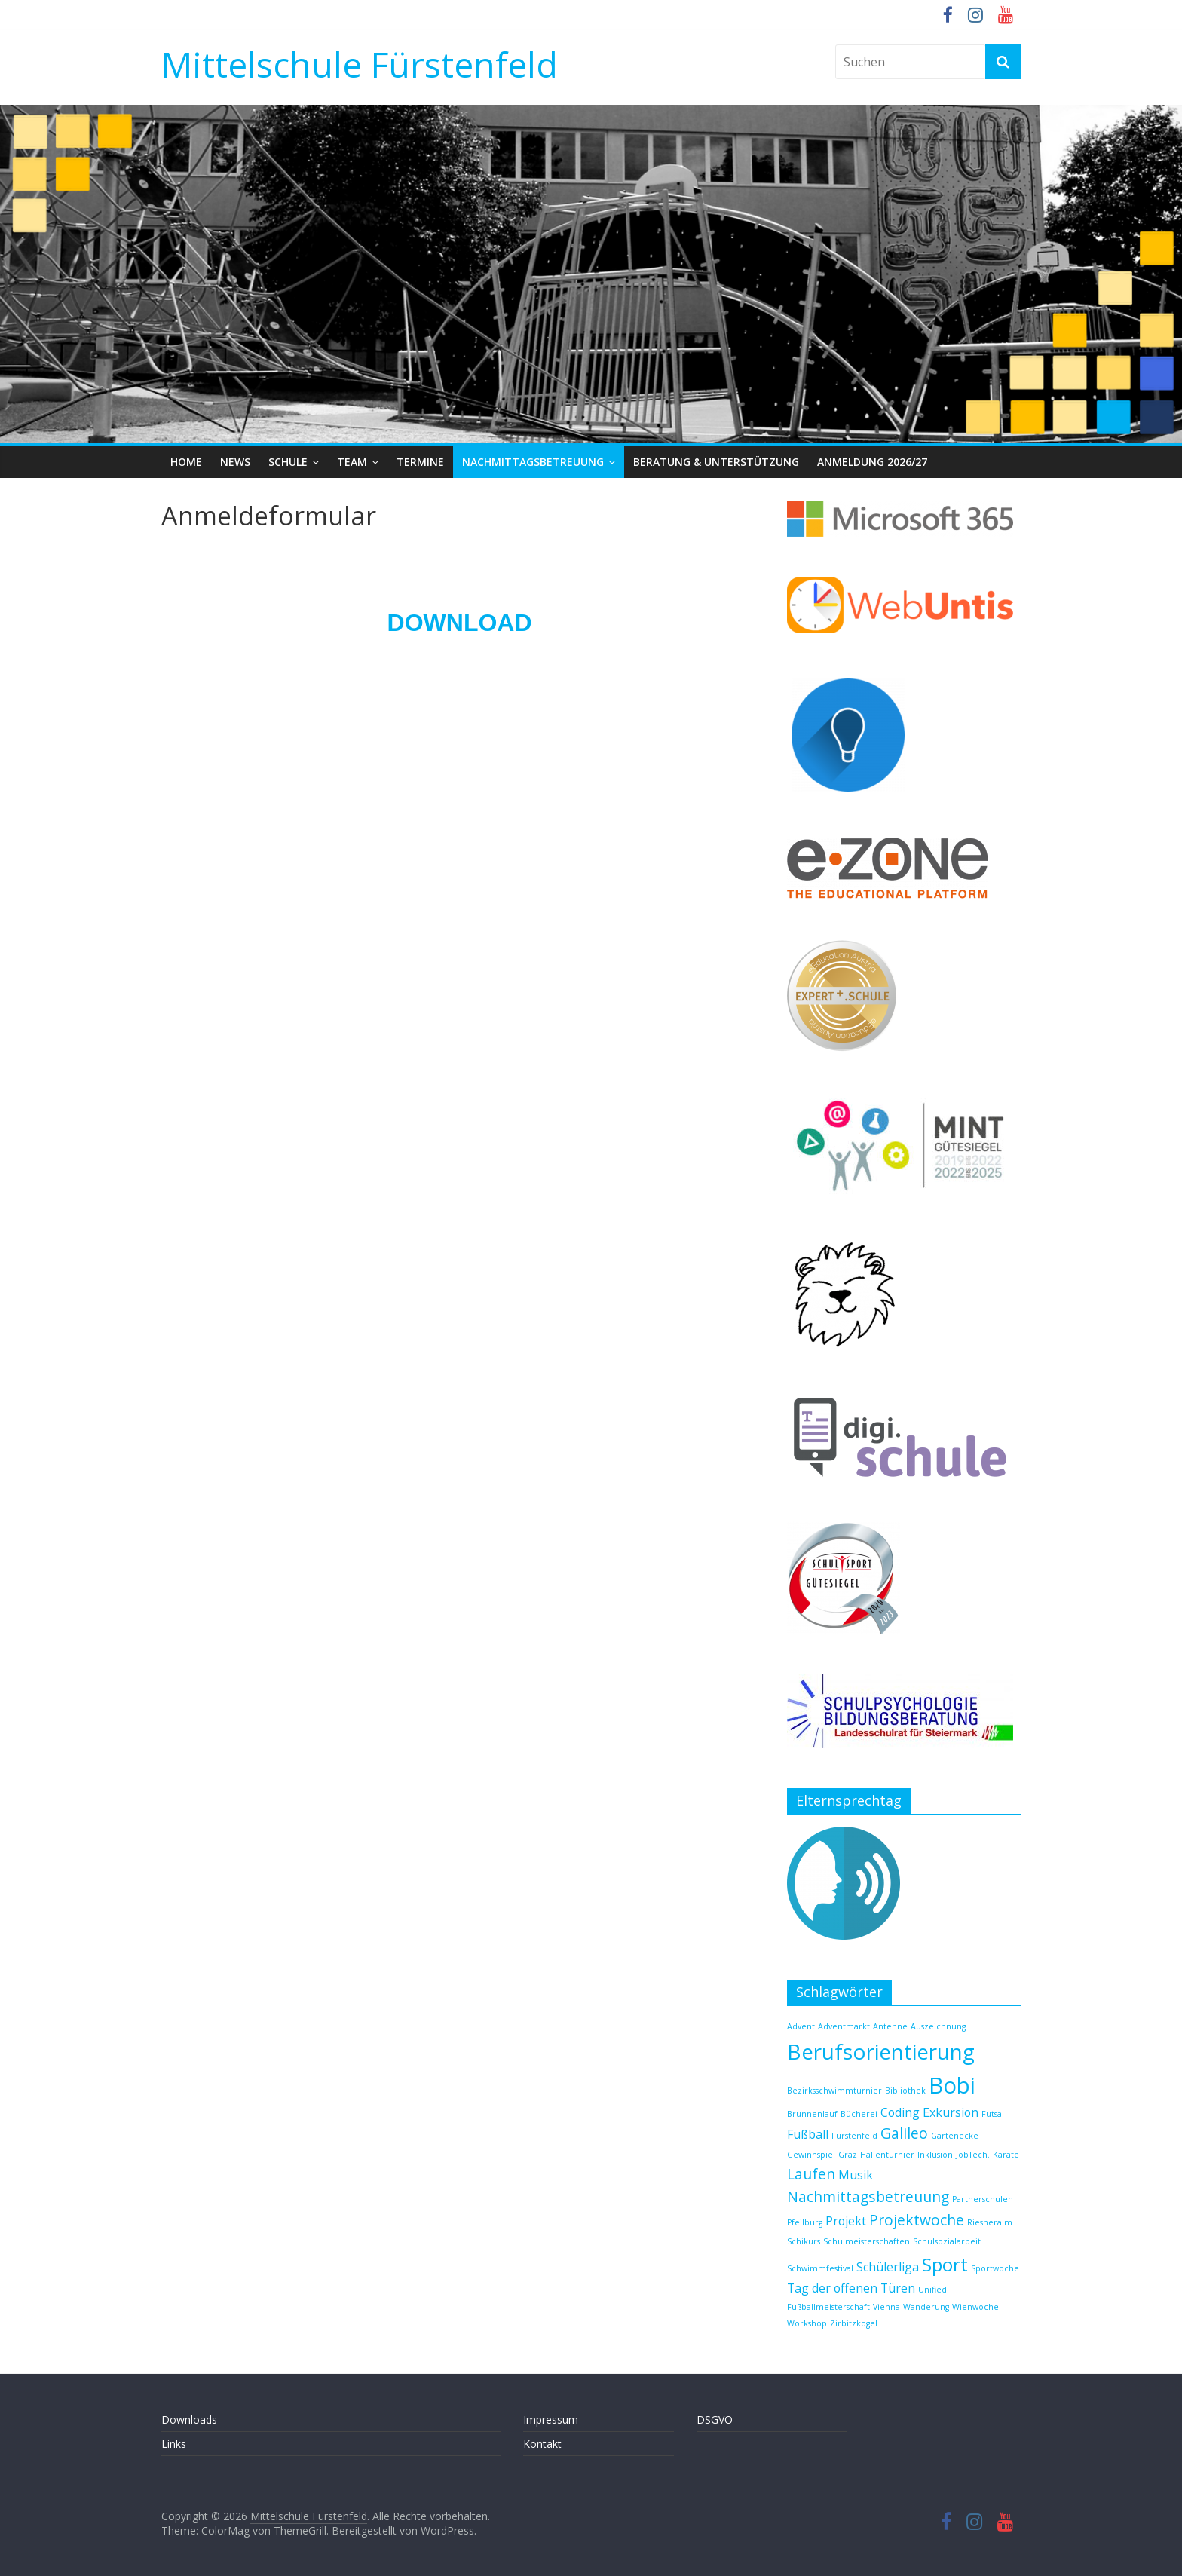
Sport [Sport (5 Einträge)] (945, 2264)
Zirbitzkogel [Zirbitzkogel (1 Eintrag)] (853, 2323)
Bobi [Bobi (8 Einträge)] (952, 2085)
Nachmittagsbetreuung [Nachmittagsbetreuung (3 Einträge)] (868, 2196)
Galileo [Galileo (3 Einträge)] (904, 2133)
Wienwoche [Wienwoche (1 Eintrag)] (975, 2307)
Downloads (189, 2419)
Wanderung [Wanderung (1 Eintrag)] (926, 2307)
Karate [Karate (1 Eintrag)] (1006, 2154)
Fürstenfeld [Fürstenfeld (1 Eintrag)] (854, 2135)
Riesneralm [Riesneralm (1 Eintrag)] (989, 2222)
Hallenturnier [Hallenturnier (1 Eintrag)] (887, 2154)
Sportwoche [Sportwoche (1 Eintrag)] (995, 2268)
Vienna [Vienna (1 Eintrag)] (886, 2307)
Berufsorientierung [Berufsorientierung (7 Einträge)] (881, 2051)
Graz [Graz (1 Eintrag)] (847, 2154)
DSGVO (715, 2419)
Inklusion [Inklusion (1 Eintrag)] (935, 2154)
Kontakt (542, 2444)
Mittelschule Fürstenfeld (359, 64)
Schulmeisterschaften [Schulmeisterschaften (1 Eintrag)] (866, 2241)
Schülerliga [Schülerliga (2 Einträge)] (887, 2267)
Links (173, 2444)
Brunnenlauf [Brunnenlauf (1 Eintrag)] (812, 2114)
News (235, 462)
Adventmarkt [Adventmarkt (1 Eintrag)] (844, 2026)
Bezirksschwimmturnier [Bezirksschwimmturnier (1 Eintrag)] (834, 2090)
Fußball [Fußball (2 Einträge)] (807, 2134)
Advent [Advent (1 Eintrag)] (801, 2026)
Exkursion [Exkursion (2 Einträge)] (950, 2112)
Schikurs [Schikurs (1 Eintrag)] (803, 2241)
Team (352, 462)
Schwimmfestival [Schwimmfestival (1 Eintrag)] (820, 2268)
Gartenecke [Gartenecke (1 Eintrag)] (954, 2135)
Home (186, 462)
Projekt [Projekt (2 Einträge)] (845, 2221)
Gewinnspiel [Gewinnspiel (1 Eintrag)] (811, 2154)
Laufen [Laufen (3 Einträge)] (811, 2174)
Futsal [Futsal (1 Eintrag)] (992, 2114)
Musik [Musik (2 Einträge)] (855, 2175)
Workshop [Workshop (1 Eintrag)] (807, 2323)
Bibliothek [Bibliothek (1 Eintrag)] (905, 2090)
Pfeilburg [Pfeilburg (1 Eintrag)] (804, 2222)
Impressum (550, 2419)
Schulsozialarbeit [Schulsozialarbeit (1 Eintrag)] (947, 2241)
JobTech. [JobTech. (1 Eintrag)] (973, 2154)
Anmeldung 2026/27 (872, 462)
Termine (420, 462)
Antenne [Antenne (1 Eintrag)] (890, 2026)
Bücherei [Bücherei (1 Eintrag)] (859, 2114)
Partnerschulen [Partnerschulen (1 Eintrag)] (982, 2199)
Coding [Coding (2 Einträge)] (900, 2112)
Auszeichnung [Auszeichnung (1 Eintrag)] (938, 2026)
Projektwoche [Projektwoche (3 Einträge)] (916, 2220)
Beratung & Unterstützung (716, 462)
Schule (288, 462)
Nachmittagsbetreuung (533, 462)
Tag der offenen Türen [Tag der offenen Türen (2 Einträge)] (851, 2288)
